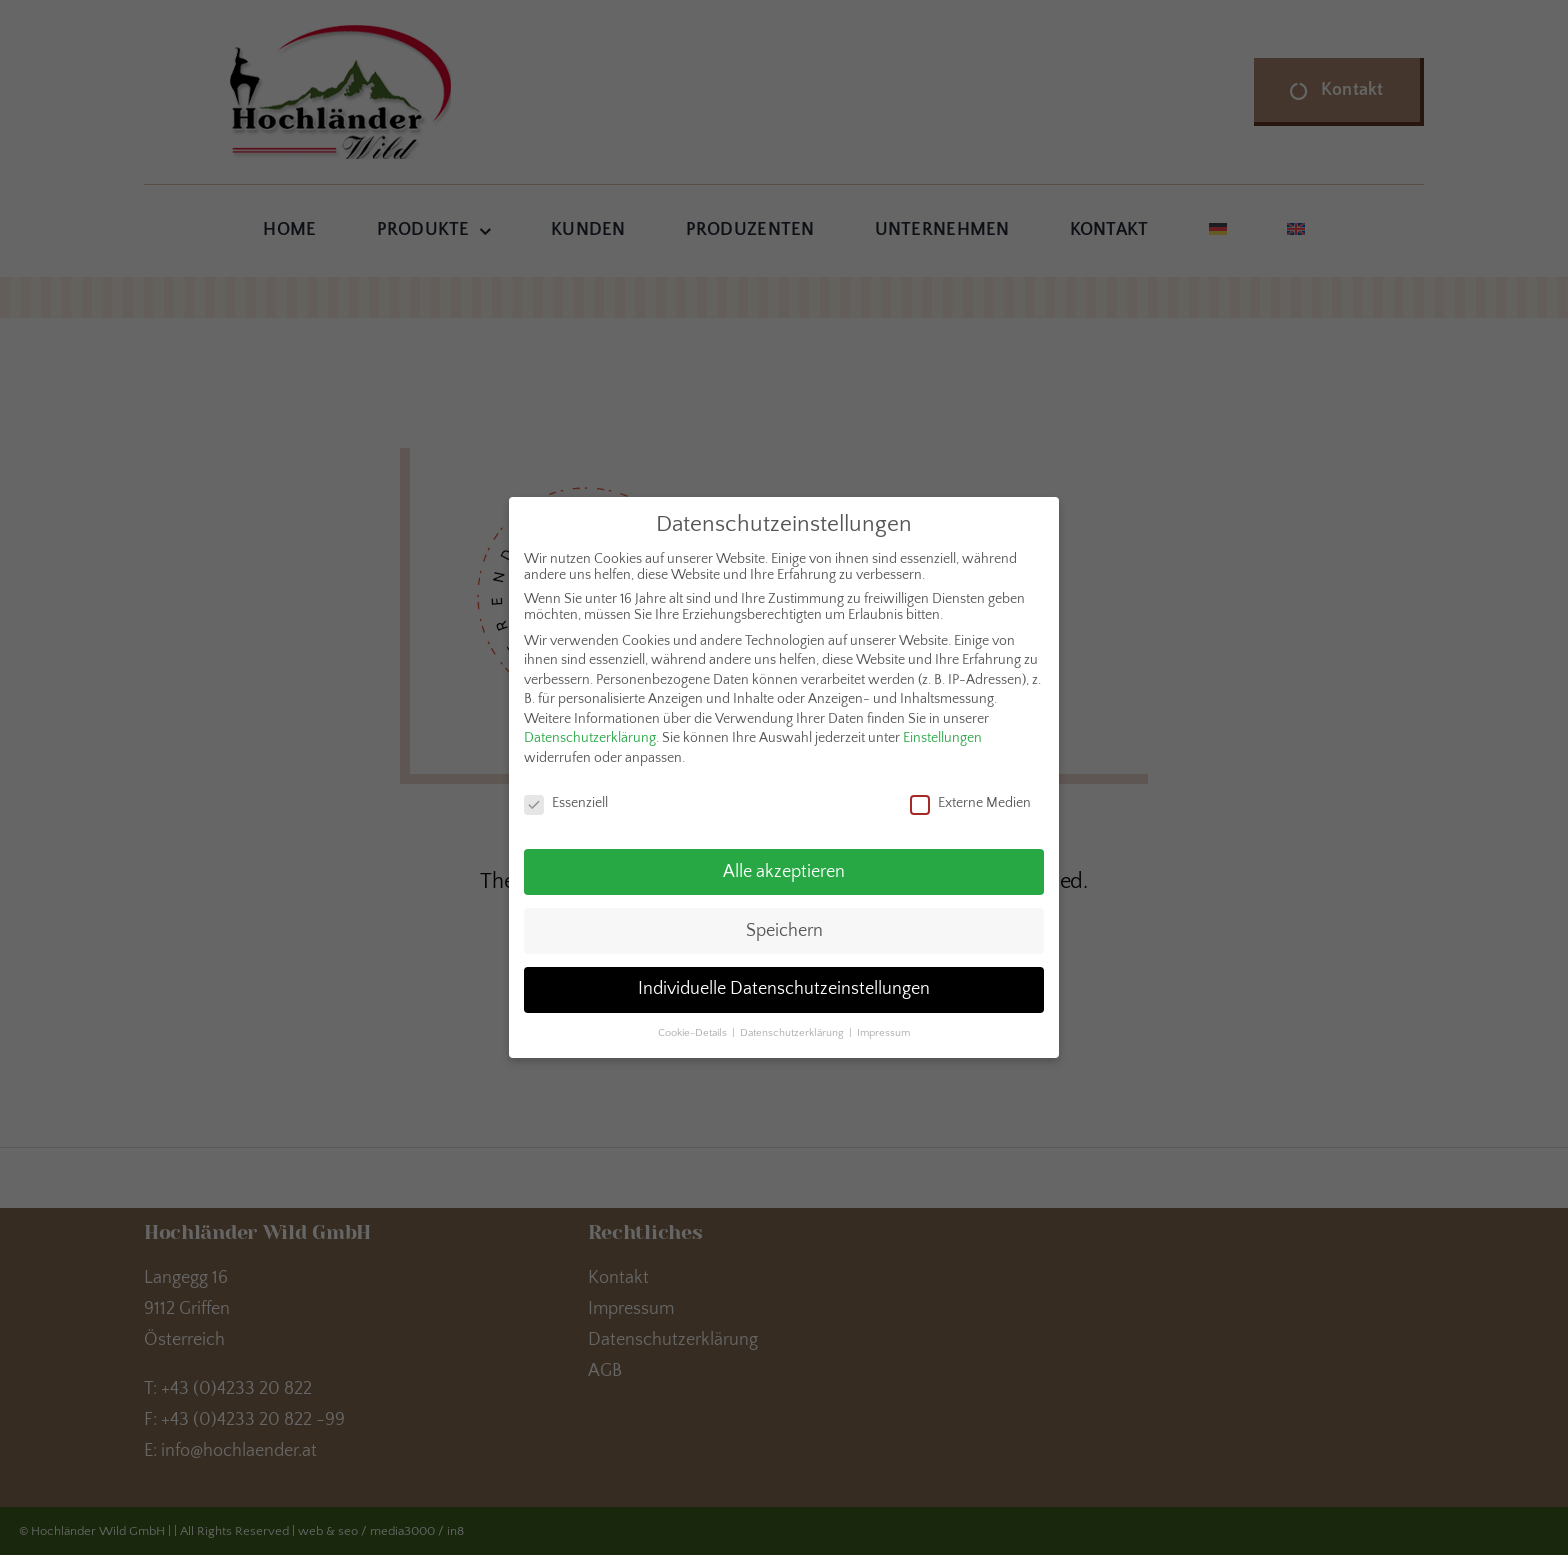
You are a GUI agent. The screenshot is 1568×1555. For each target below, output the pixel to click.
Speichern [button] (784, 925)
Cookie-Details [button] (694, 1028)
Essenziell (566, 797)
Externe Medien (970, 797)
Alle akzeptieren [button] (784, 866)
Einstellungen (942, 733)
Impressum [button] (883, 1028)
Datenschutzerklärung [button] (793, 1028)
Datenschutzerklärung (590, 733)
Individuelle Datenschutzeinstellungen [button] (784, 984)
